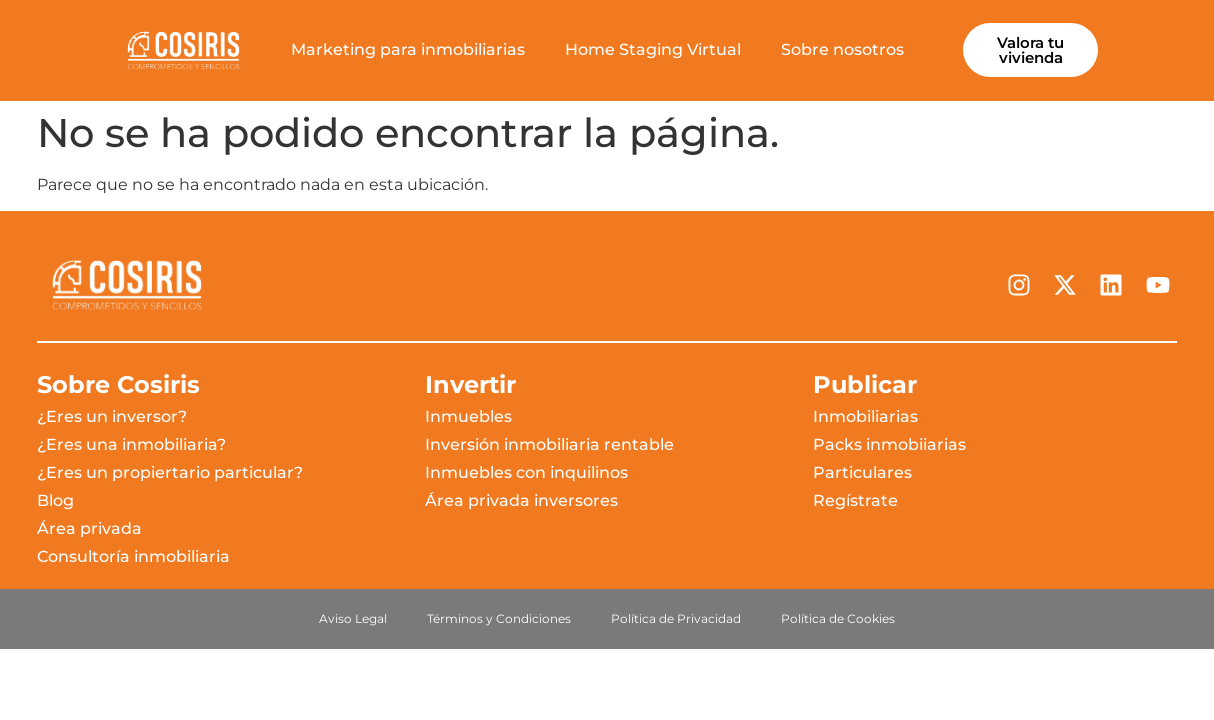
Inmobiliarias (865, 416)
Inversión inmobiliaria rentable (549, 444)
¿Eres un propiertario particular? (170, 472)
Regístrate (855, 500)
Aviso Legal (353, 618)
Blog (55, 500)
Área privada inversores (521, 500)
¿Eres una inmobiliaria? (131, 444)
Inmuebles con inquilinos (526, 472)
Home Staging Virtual (653, 49)
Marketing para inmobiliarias (408, 49)
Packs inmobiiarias (889, 444)
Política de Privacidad (676, 618)
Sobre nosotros (842, 49)
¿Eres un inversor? (112, 416)
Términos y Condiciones (499, 618)
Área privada (89, 528)
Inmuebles (468, 416)
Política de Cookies (838, 618)
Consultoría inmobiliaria (133, 556)
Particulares (862, 472)
